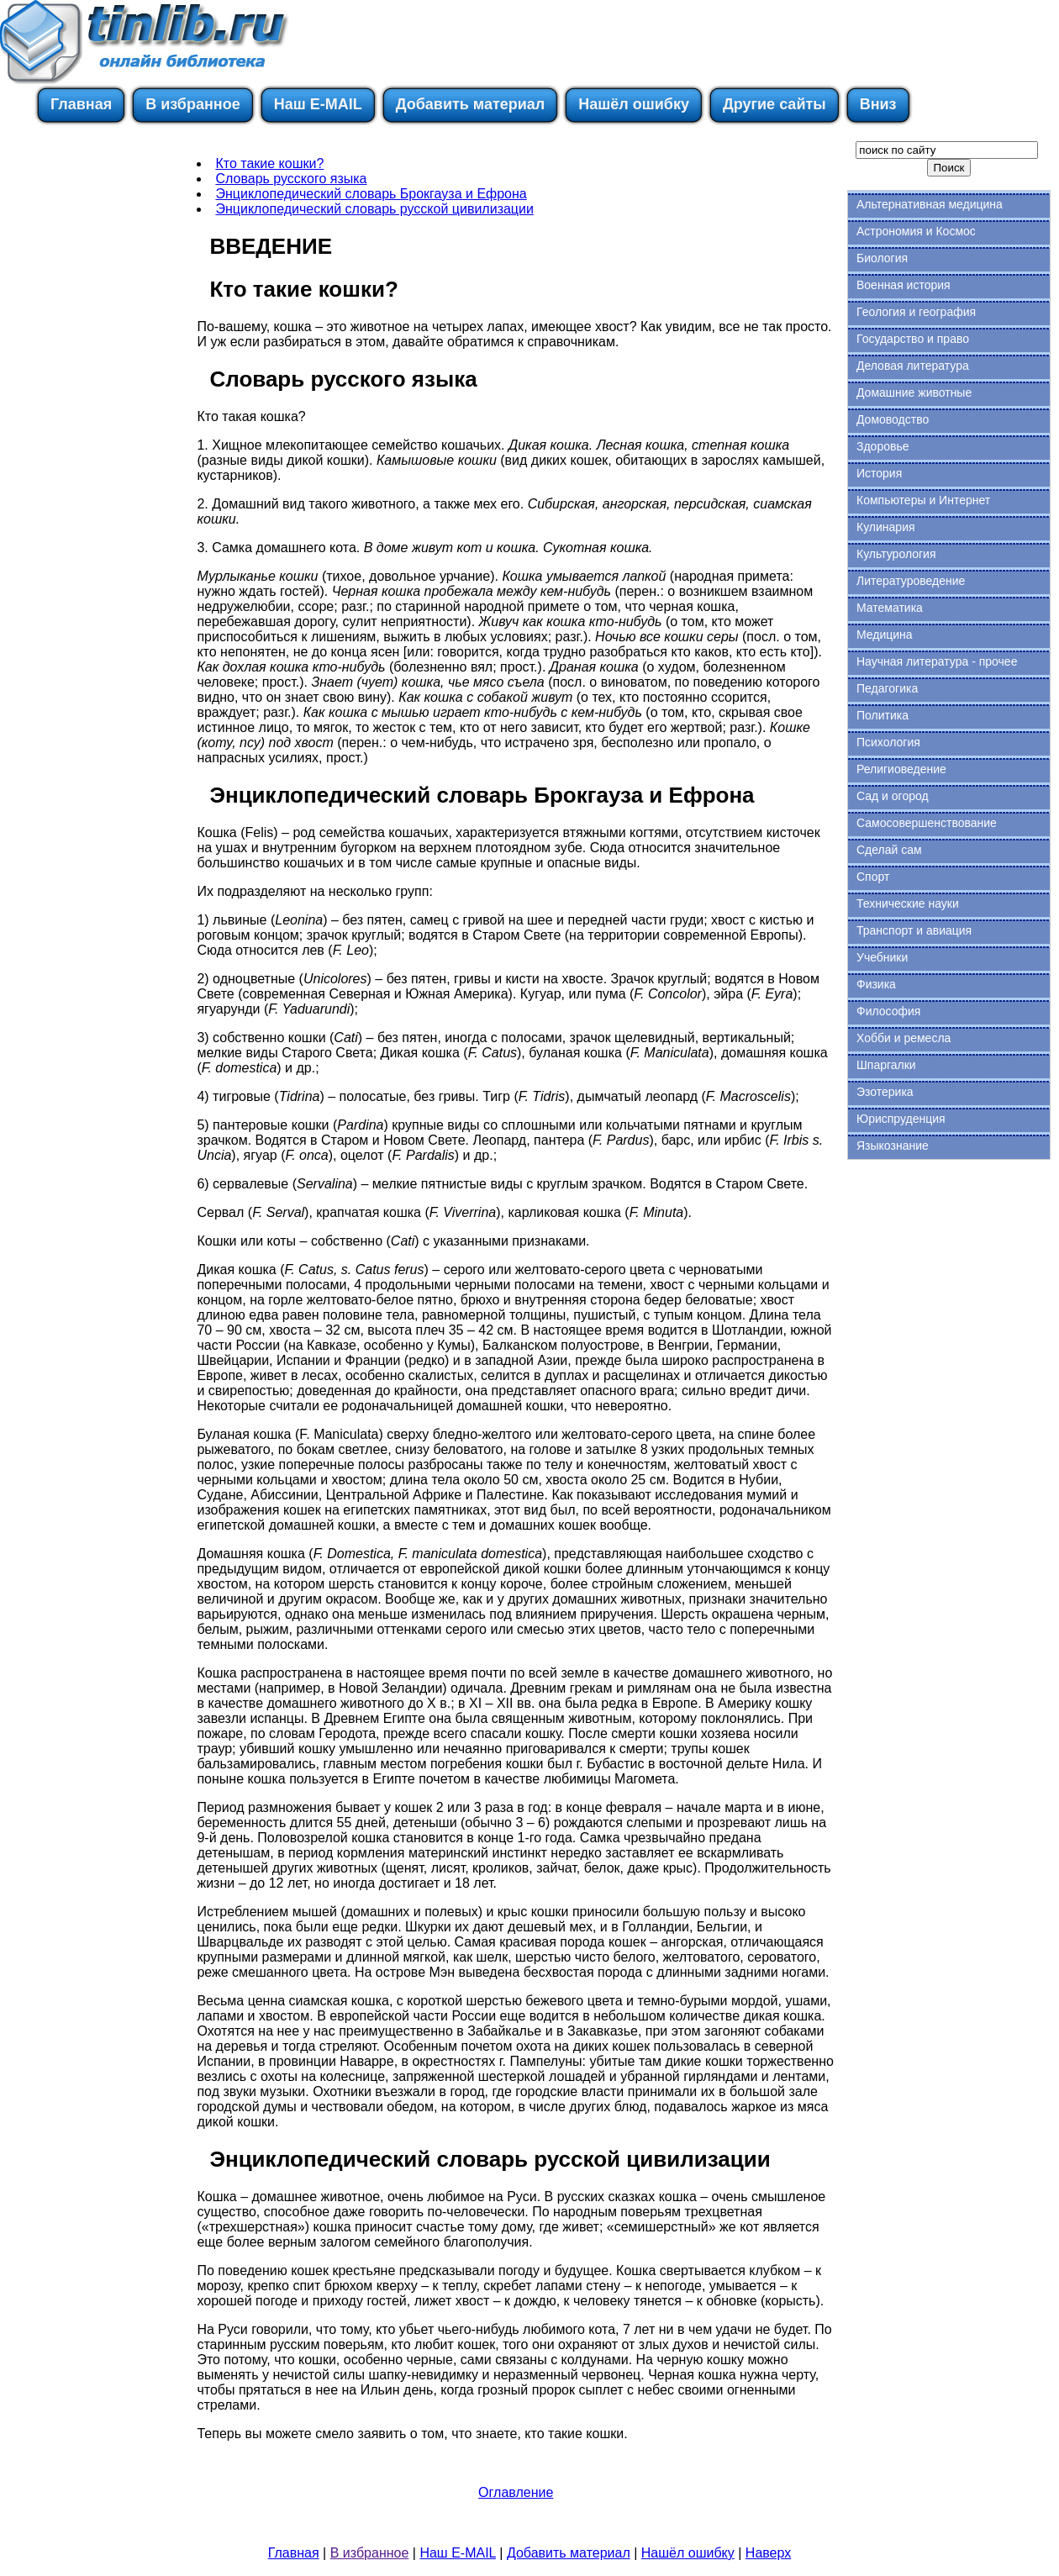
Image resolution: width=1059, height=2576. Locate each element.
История (879, 473)
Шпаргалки (886, 1065)
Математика (889, 607)
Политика (882, 715)
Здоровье (882, 446)
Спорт (872, 876)
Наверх (768, 2553)
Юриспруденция (901, 1118)
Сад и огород (892, 796)
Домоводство (892, 419)
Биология (882, 258)
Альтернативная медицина (929, 204)
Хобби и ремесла (903, 1038)
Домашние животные (914, 392)
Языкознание (892, 1145)
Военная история (903, 285)
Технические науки (907, 903)
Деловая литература (912, 365)
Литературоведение (910, 580)
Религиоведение (901, 769)
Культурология (896, 554)
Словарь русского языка (290, 178)
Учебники (882, 957)
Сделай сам (889, 849)
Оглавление (515, 2492)
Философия (888, 1011)
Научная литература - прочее (936, 661)
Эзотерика (885, 1091)
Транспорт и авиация (914, 930)
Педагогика (887, 688)
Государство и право (912, 338)
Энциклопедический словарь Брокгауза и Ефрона (370, 194)
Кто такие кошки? (269, 163)
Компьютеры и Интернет (923, 500)
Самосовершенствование (926, 823)
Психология (888, 742)
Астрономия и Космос (916, 231)
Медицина (884, 634)
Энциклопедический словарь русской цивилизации (374, 209)
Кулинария (885, 527)
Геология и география (916, 312)
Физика (876, 984)
